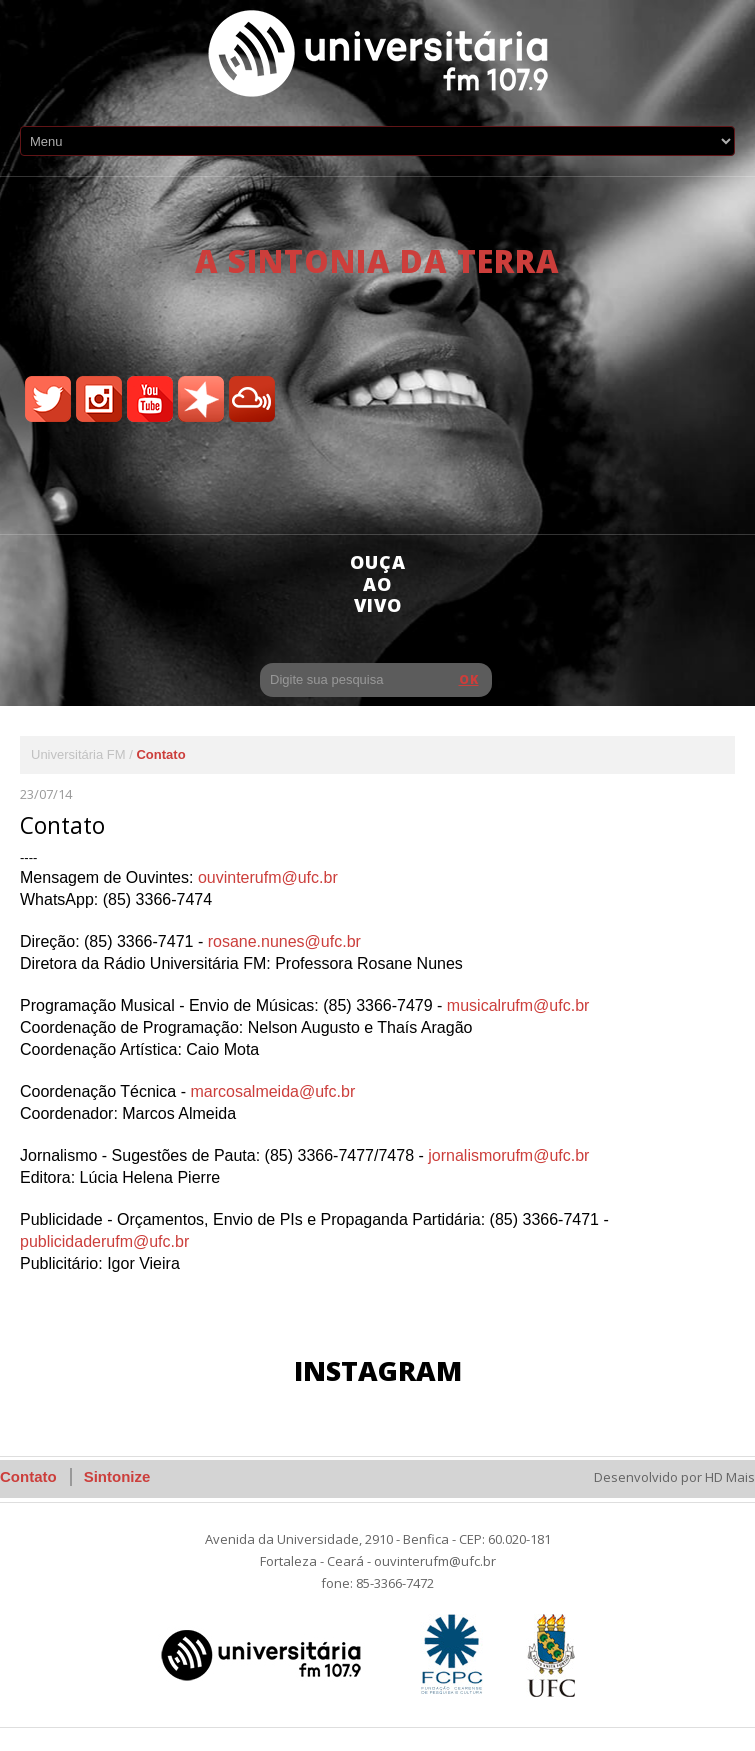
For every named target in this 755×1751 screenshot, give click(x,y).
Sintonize (117, 1476)
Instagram (378, 1370)
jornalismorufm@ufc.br (508, 1155)
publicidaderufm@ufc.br (104, 1241)
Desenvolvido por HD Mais (674, 1477)
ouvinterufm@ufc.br (268, 877)
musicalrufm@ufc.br (518, 1005)
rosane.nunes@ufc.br (284, 941)
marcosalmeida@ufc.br (272, 1091)
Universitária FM (78, 754)
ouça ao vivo (378, 583)
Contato (28, 1476)
